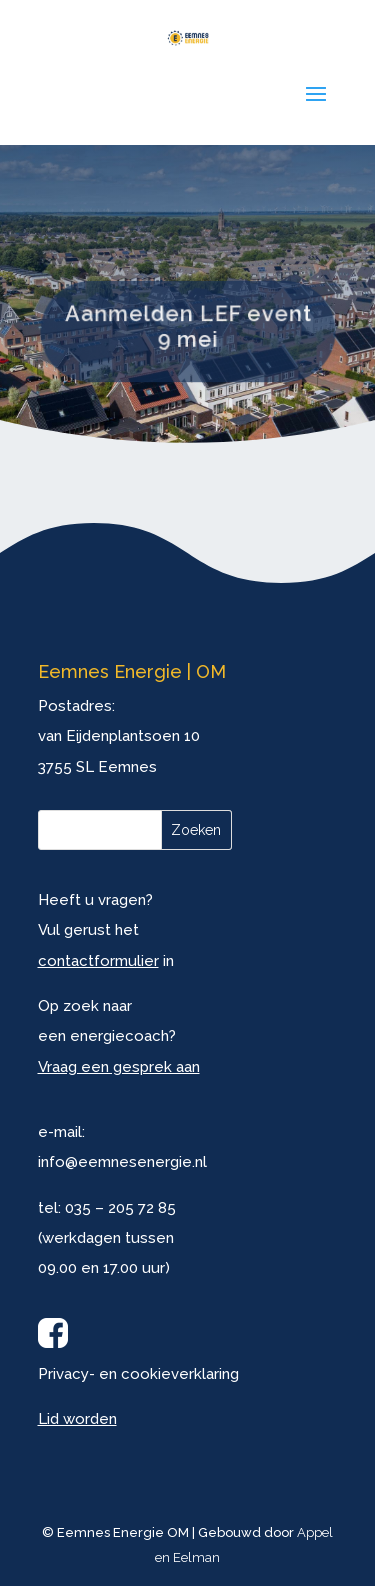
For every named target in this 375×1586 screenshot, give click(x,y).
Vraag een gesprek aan (119, 1067)
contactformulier (98, 961)
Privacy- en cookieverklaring (138, 1374)
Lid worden (77, 1419)
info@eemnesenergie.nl (122, 1162)
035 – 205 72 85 (120, 1208)
